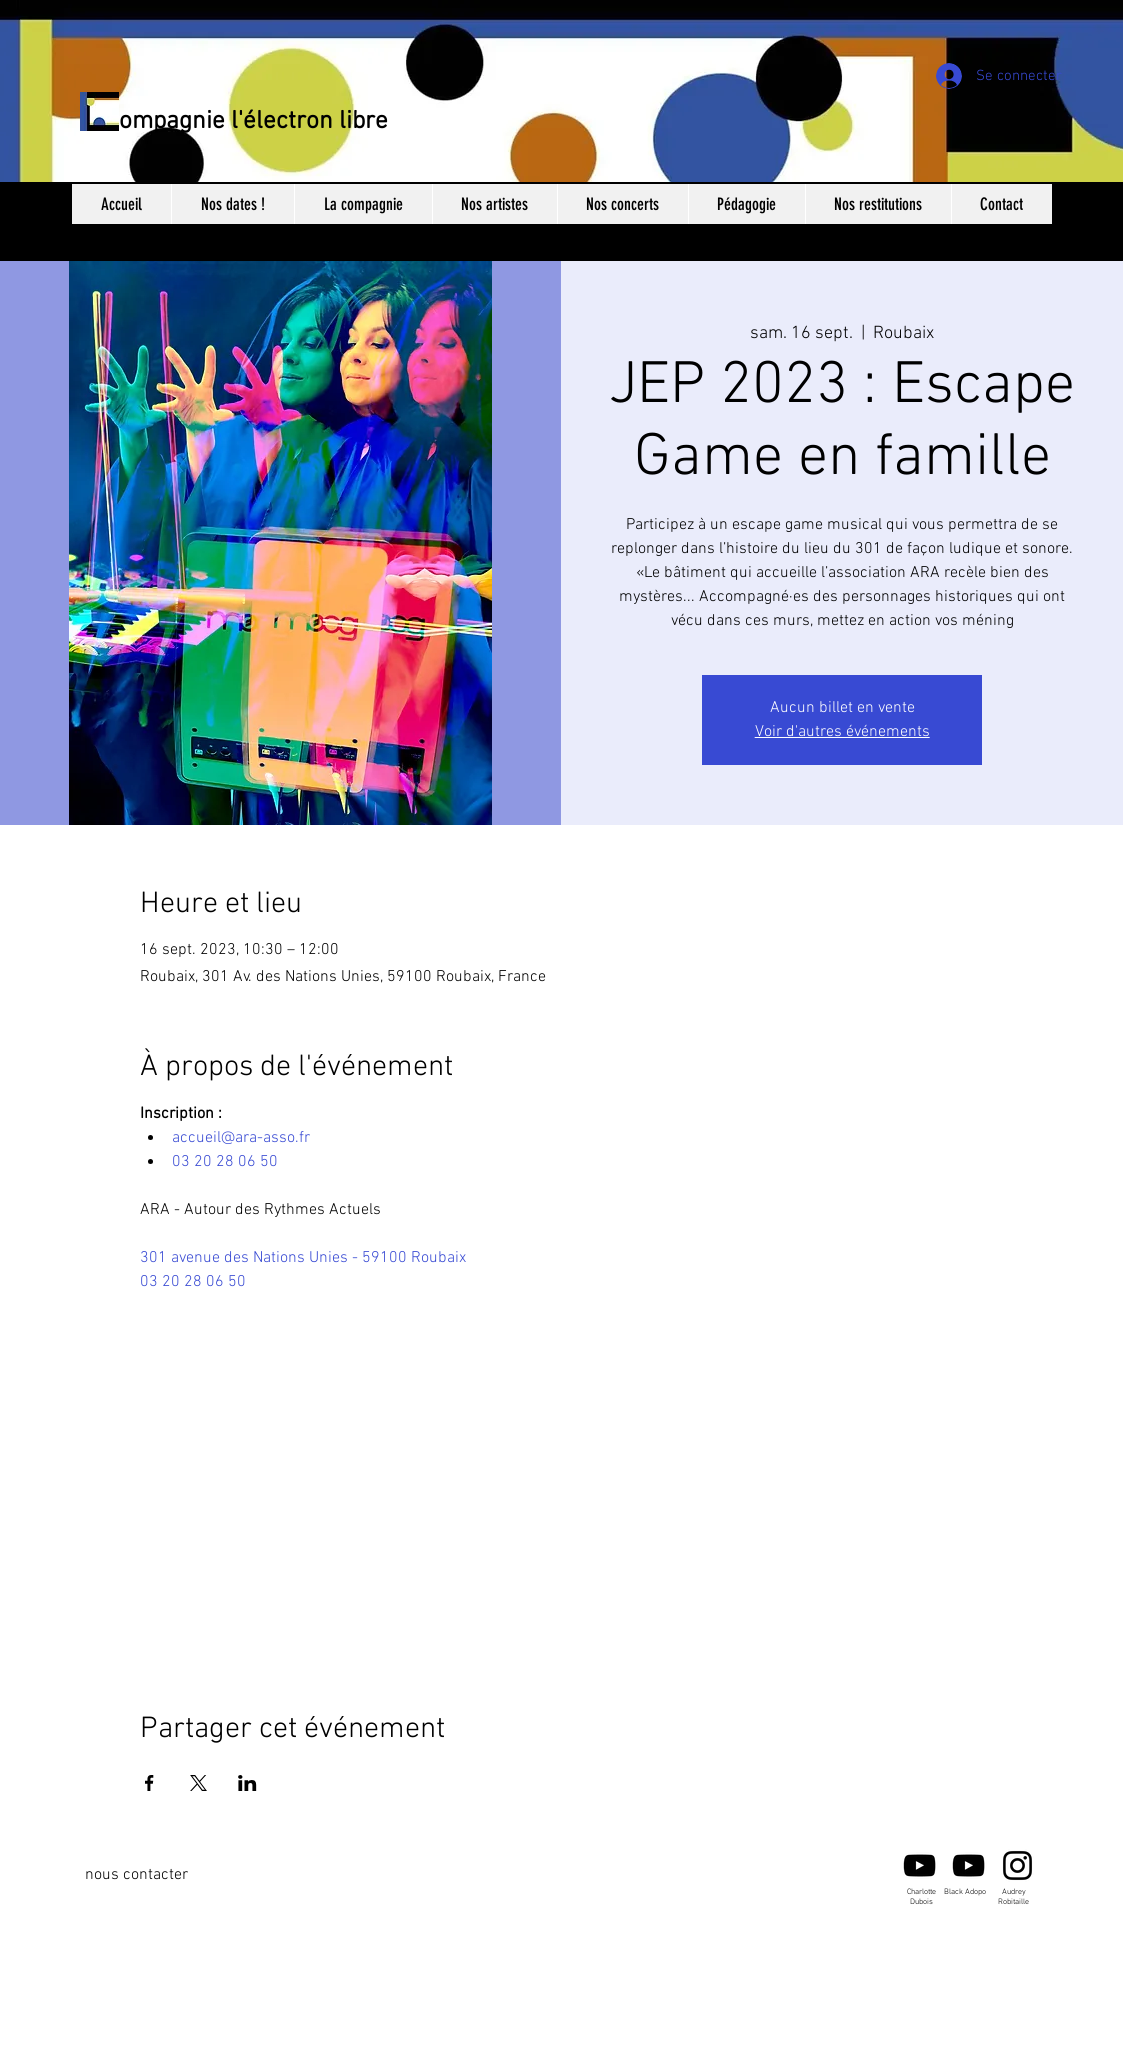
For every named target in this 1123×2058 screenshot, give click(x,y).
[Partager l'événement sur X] (198, 1783)
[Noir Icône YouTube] (919, 1865)
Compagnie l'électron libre (246, 122)
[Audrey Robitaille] (1017, 1865)
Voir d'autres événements (842, 732)
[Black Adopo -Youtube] (968, 1865)
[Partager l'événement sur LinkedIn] (247, 1783)
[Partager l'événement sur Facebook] (149, 1783)
